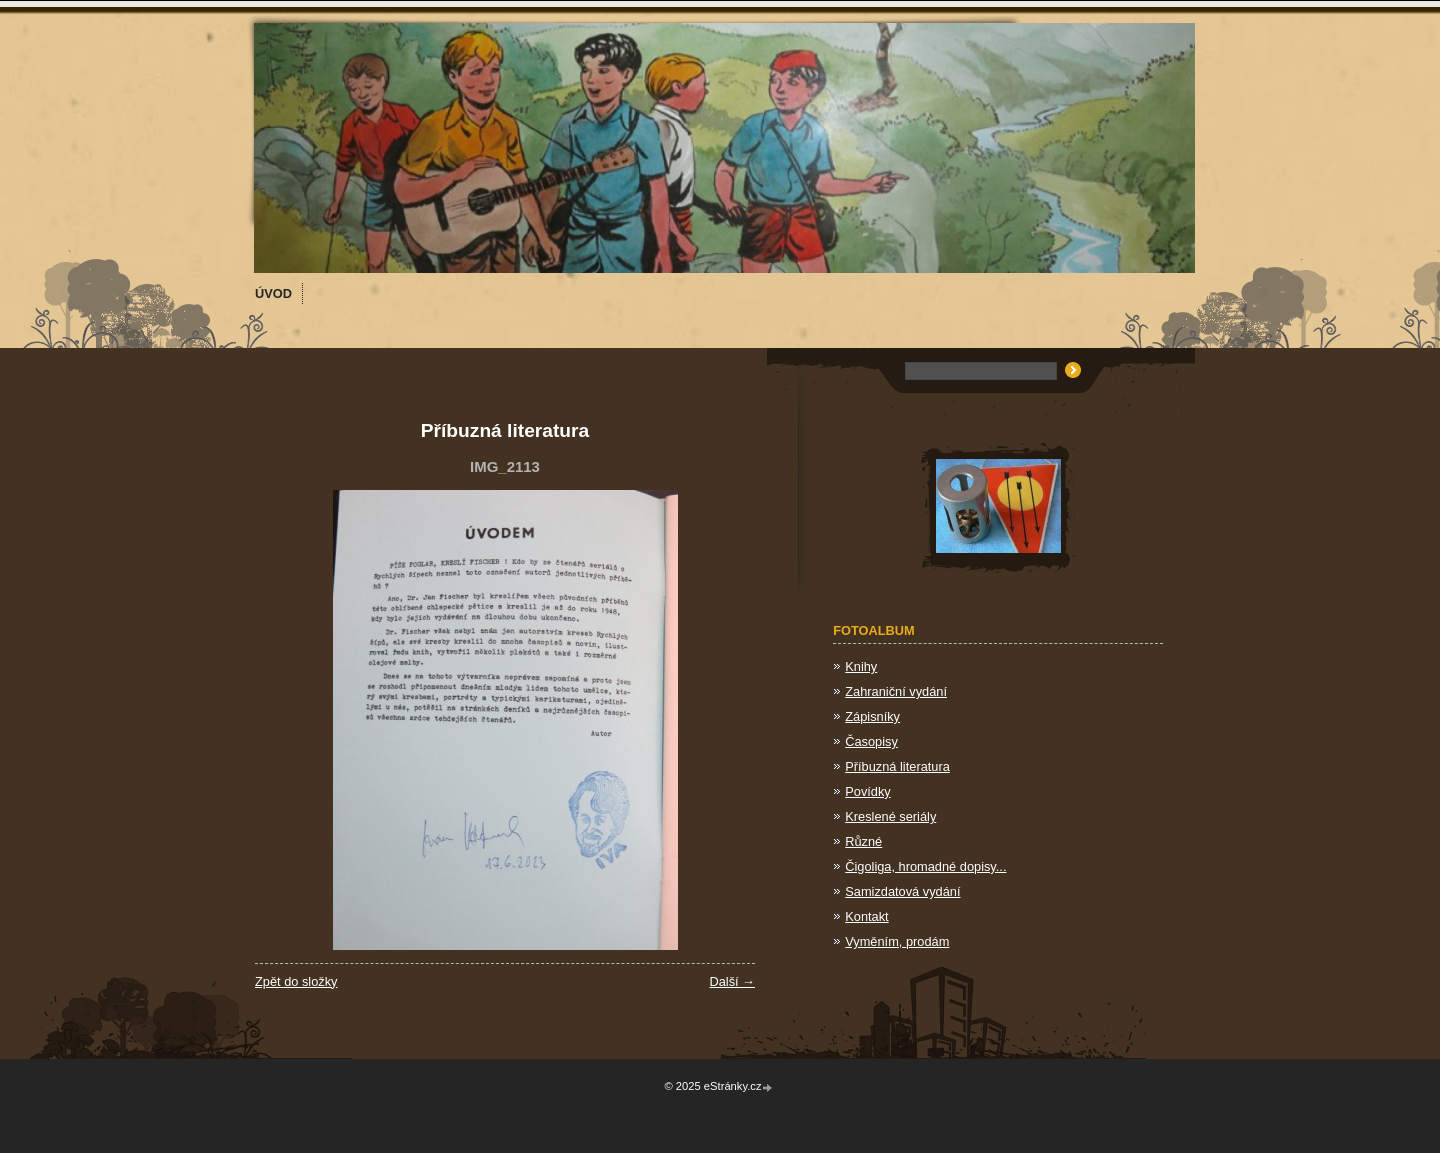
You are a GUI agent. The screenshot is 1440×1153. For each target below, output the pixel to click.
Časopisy (871, 741)
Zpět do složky (296, 981)
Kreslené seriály (890, 816)
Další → (732, 981)
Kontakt (866, 916)
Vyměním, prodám (897, 941)
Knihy (861, 666)
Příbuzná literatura (897, 766)
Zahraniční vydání (896, 691)
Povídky (868, 791)
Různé (863, 841)
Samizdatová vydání (902, 891)
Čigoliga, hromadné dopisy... (925, 866)
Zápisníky (872, 716)
